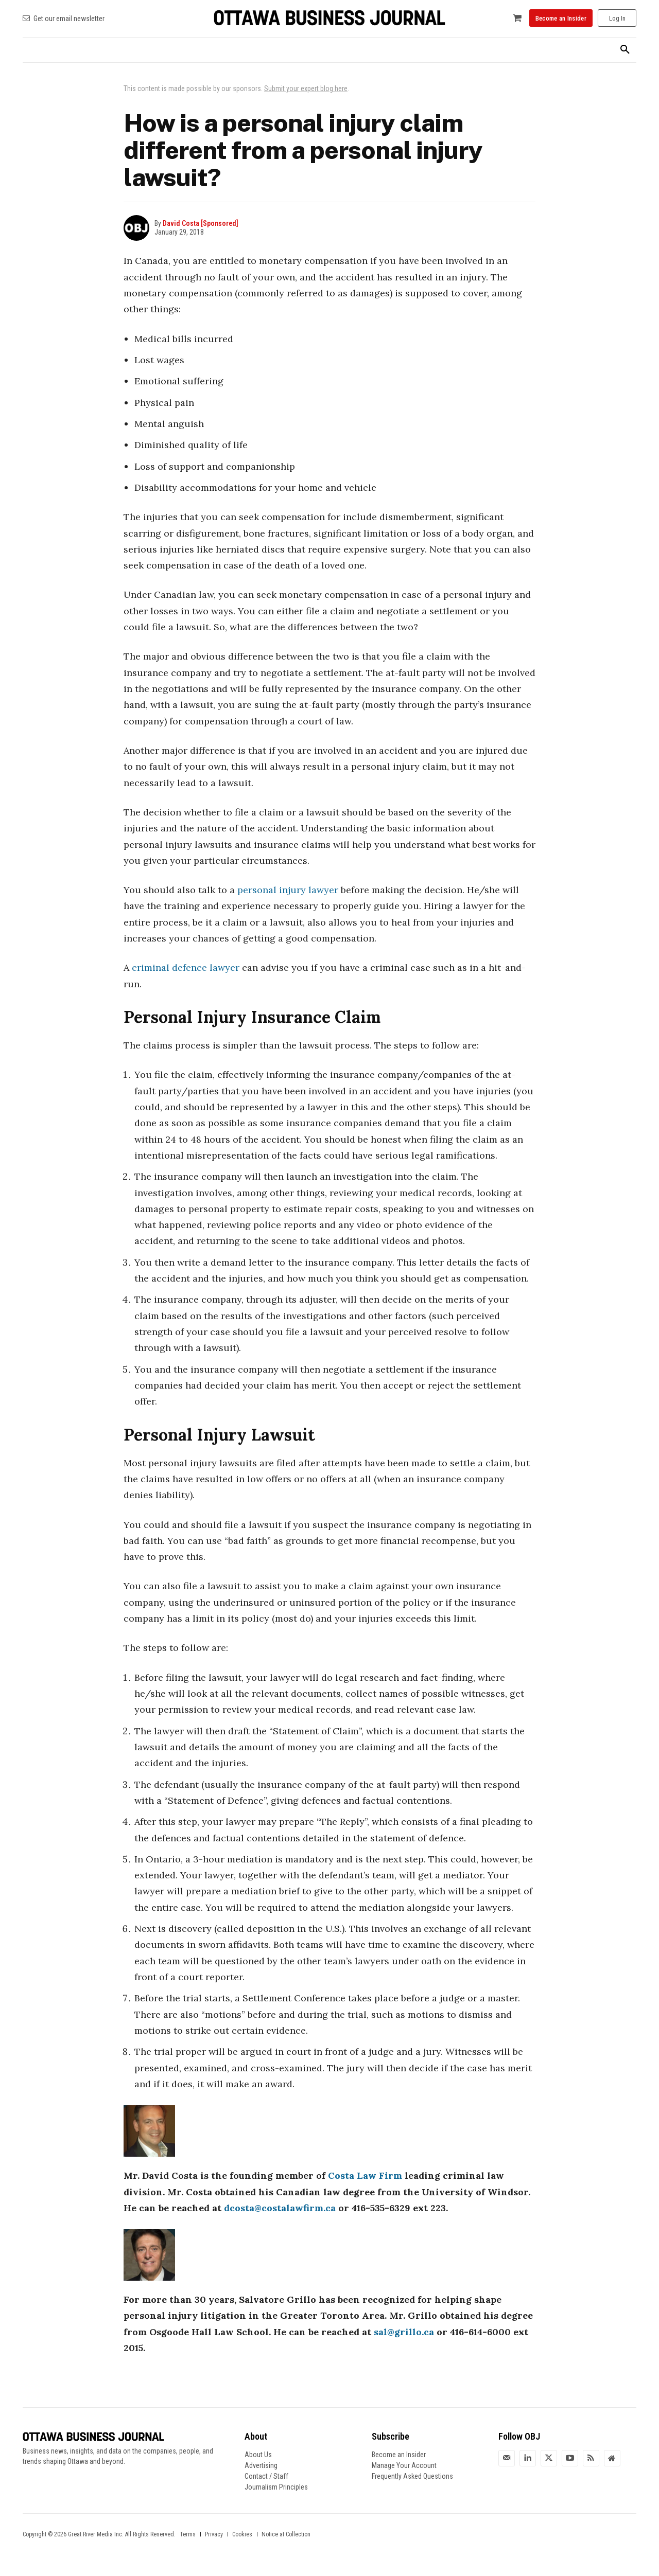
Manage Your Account (404, 2465)
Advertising (261, 2465)
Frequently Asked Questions (412, 2476)
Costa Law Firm (365, 2175)
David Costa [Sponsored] (200, 223)
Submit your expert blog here (306, 88)
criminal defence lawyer (185, 967)
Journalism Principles (276, 2487)
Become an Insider (399, 2454)
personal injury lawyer (287, 890)
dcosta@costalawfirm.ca (280, 2208)
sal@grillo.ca (404, 2332)
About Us (258, 2454)
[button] (625, 50)
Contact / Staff (266, 2476)
